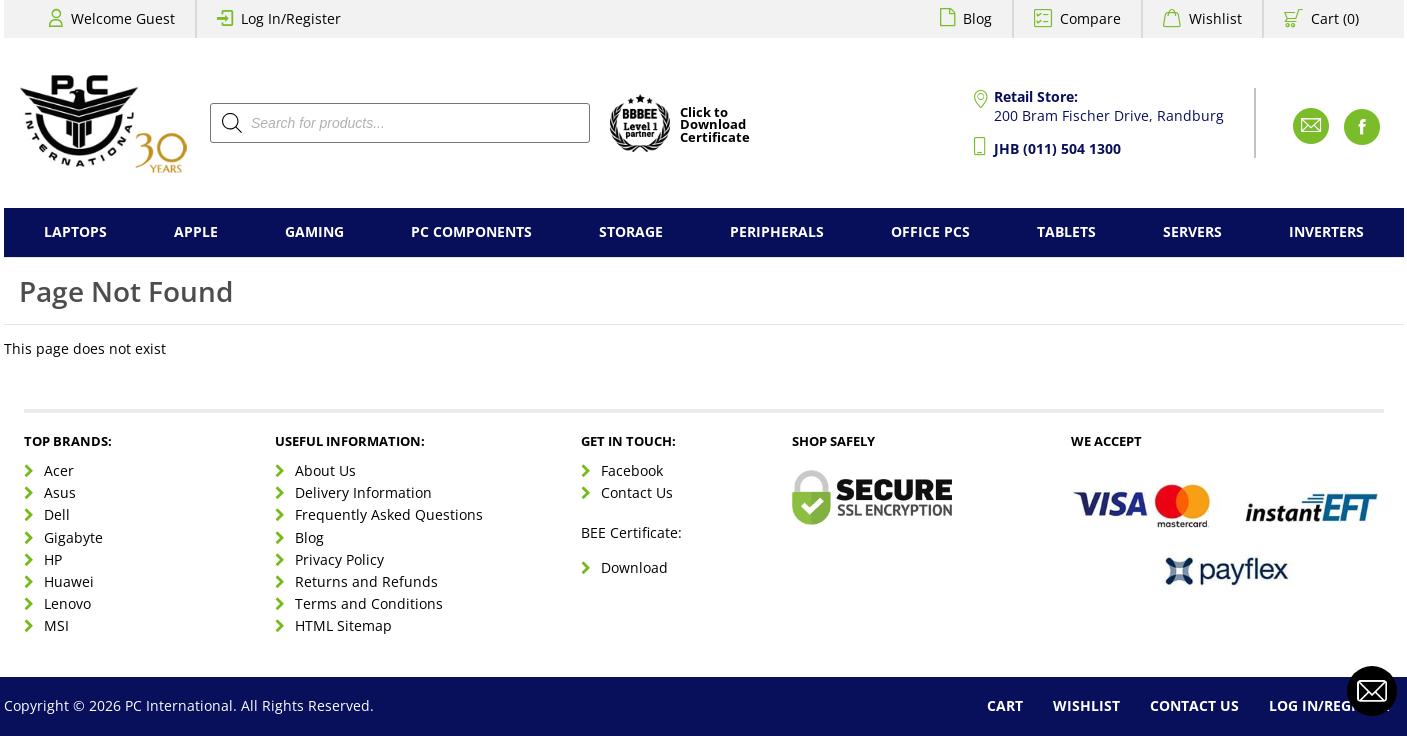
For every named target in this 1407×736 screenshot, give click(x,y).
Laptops (75, 231)
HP (53, 559)
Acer (59, 470)
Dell (57, 514)
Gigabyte (73, 537)
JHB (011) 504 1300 (1057, 148)
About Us (325, 470)
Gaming (314, 231)
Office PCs (930, 231)
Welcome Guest (123, 18)
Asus (60, 492)
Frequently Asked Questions (389, 514)
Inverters (1326, 231)
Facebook (632, 470)
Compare (1090, 18)
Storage (631, 231)
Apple (196, 231)
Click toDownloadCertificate (715, 126)
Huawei (69, 581)
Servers (1192, 231)
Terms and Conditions (369, 603)
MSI (56, 625)
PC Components (471, 231)
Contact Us (637, 492)
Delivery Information (363, 492)
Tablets (1066, 231)
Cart (1005, 705)
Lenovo (67, 603)
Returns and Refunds (366, 581)
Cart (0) (1335, 18)
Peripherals (777, 231)
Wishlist (1215, 18)
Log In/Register (291, 18)
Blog (977, 18)
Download (634, 567)
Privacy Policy (339, 559)
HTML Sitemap (343, 625)
